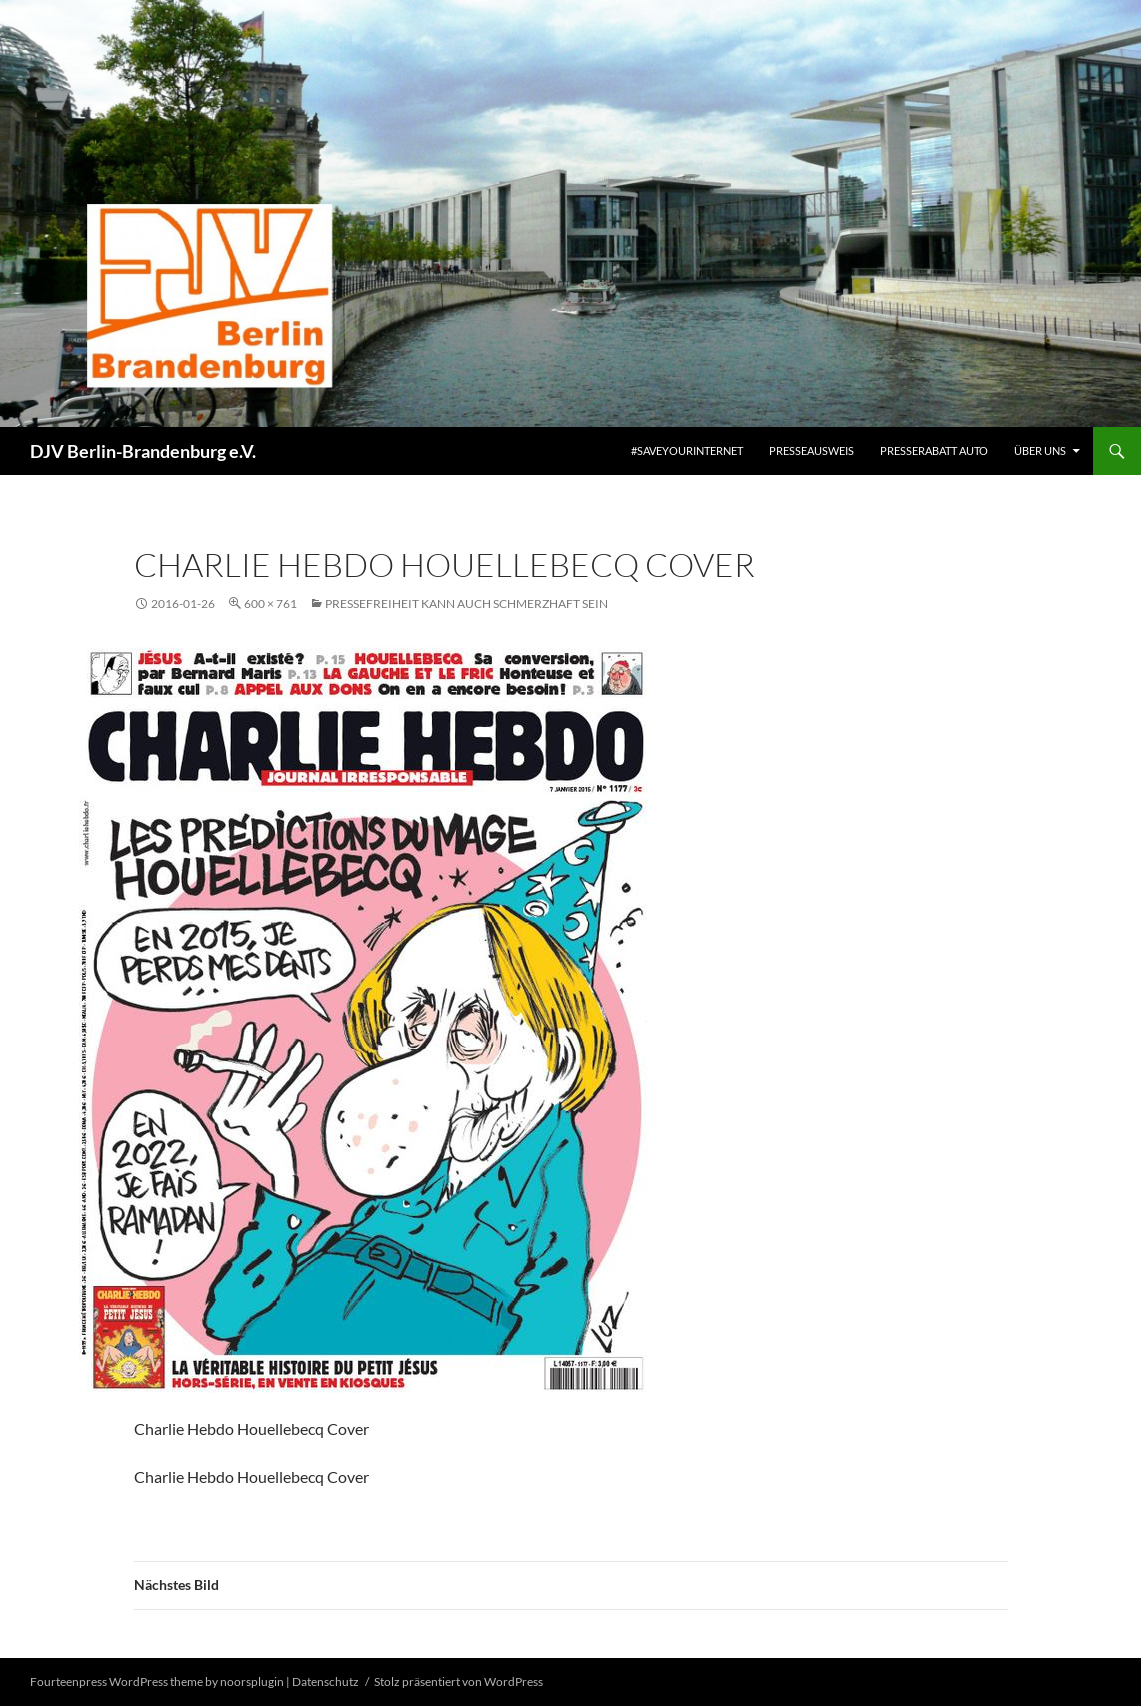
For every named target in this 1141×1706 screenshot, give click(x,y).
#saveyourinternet (687, 450)
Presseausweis (811, 450)
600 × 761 (270, 603)
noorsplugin (252, 1681)
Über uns (1040, 450)
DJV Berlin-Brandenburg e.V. (143, 451)
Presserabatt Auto (934, 450)
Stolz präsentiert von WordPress (458, 1681)
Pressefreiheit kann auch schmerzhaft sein (466, 603)
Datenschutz (325, 1681)
